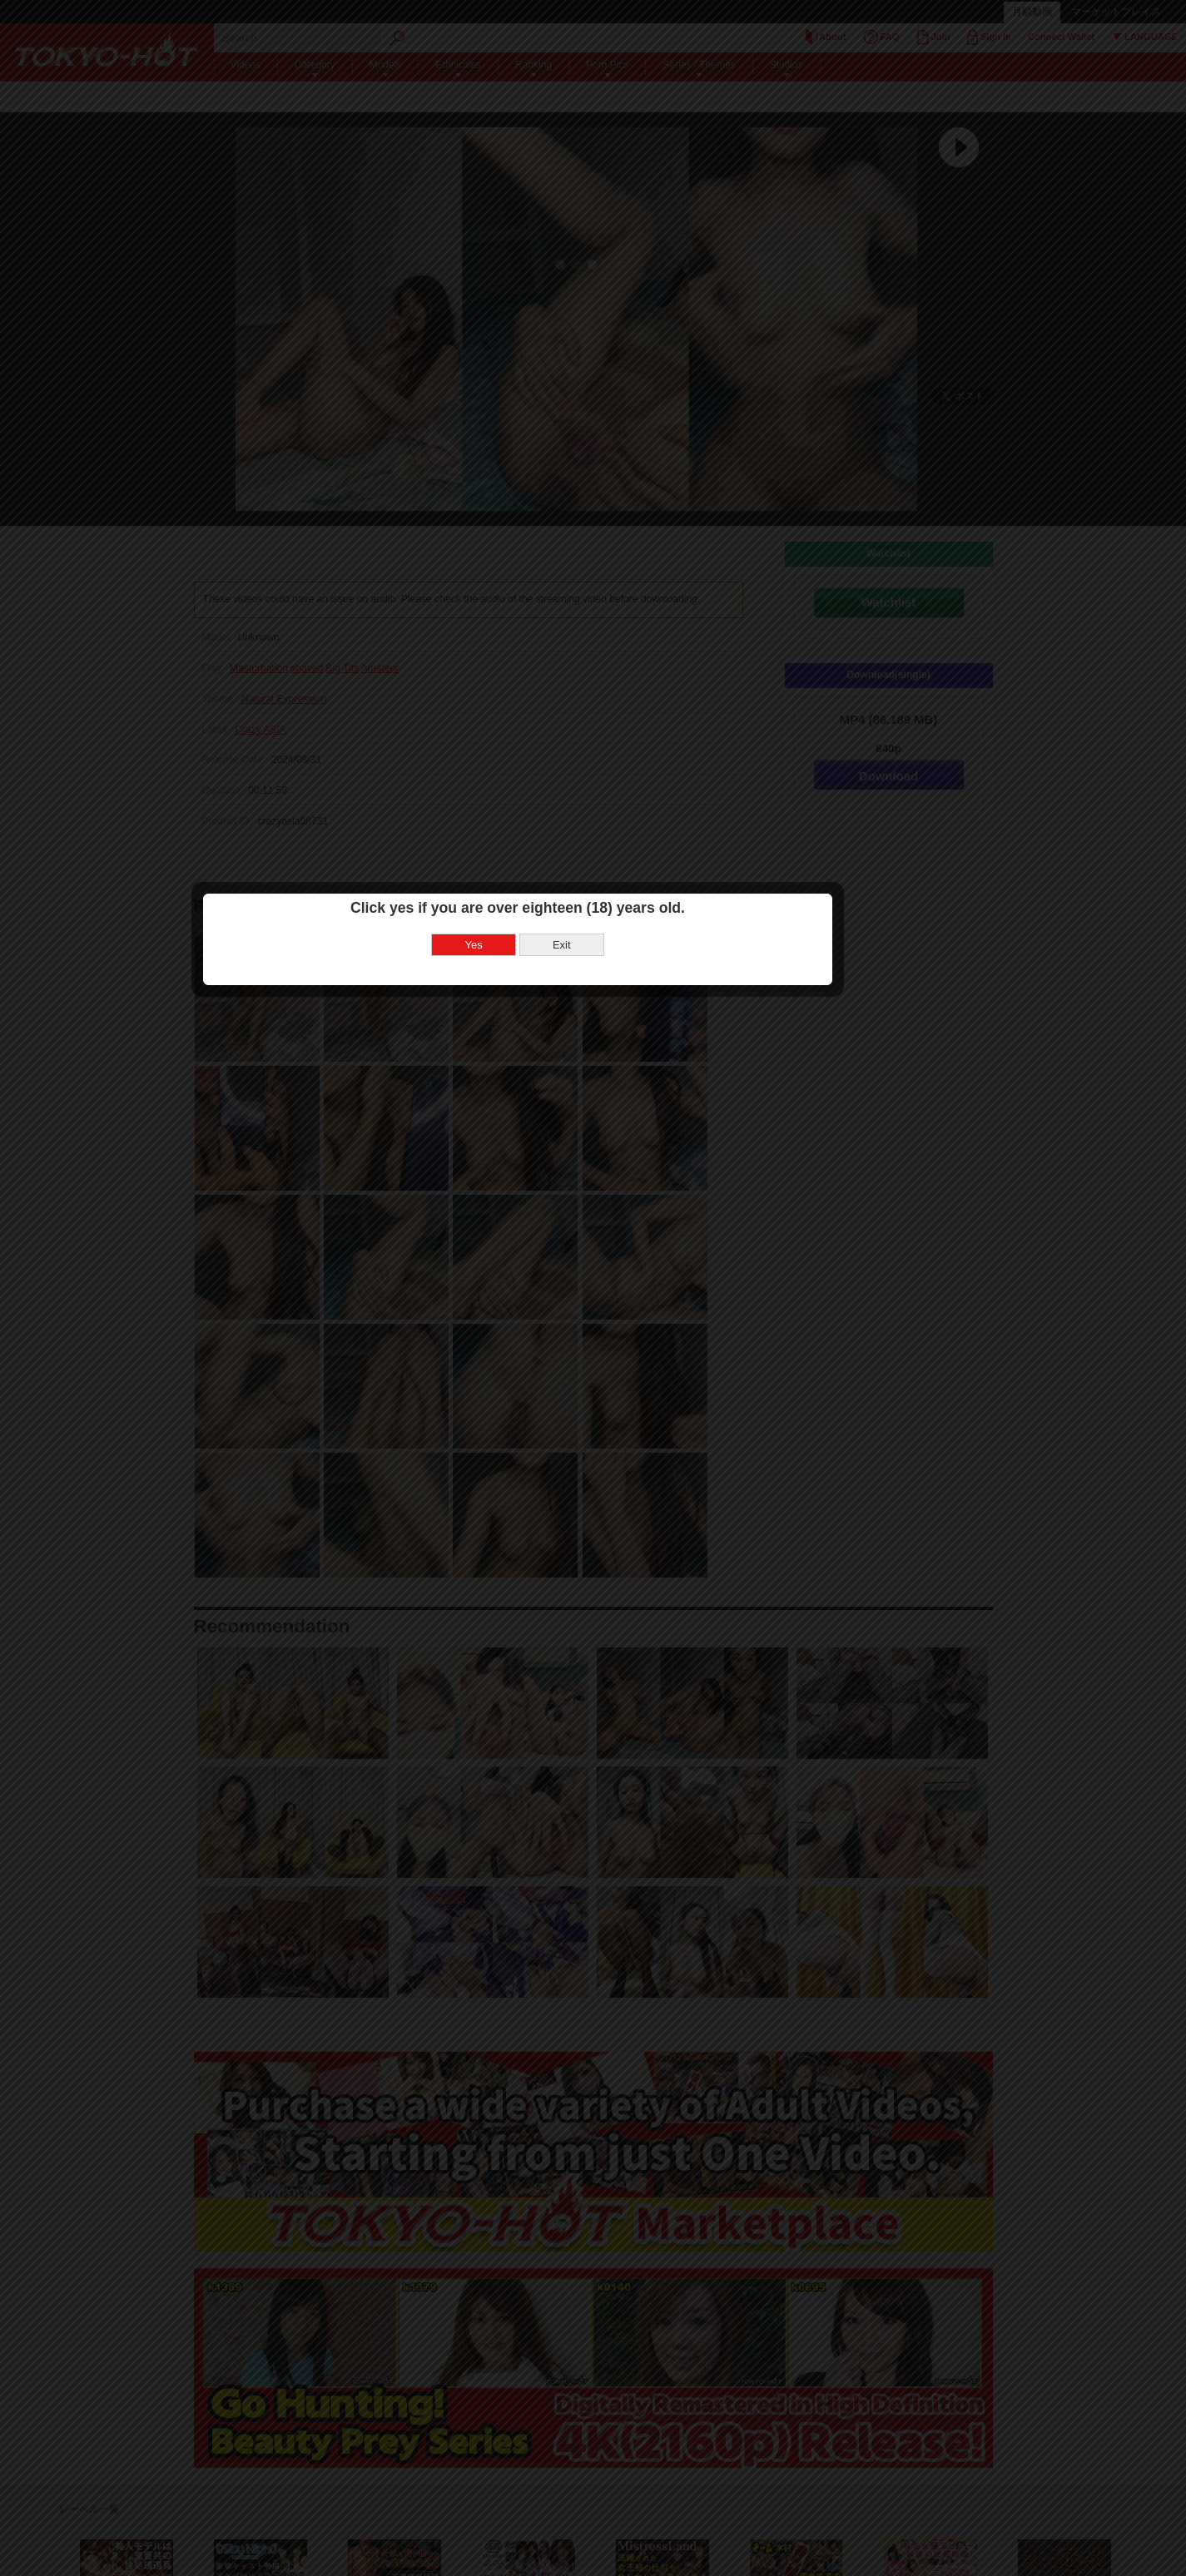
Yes (549, 1293)
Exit (637, 1293)
